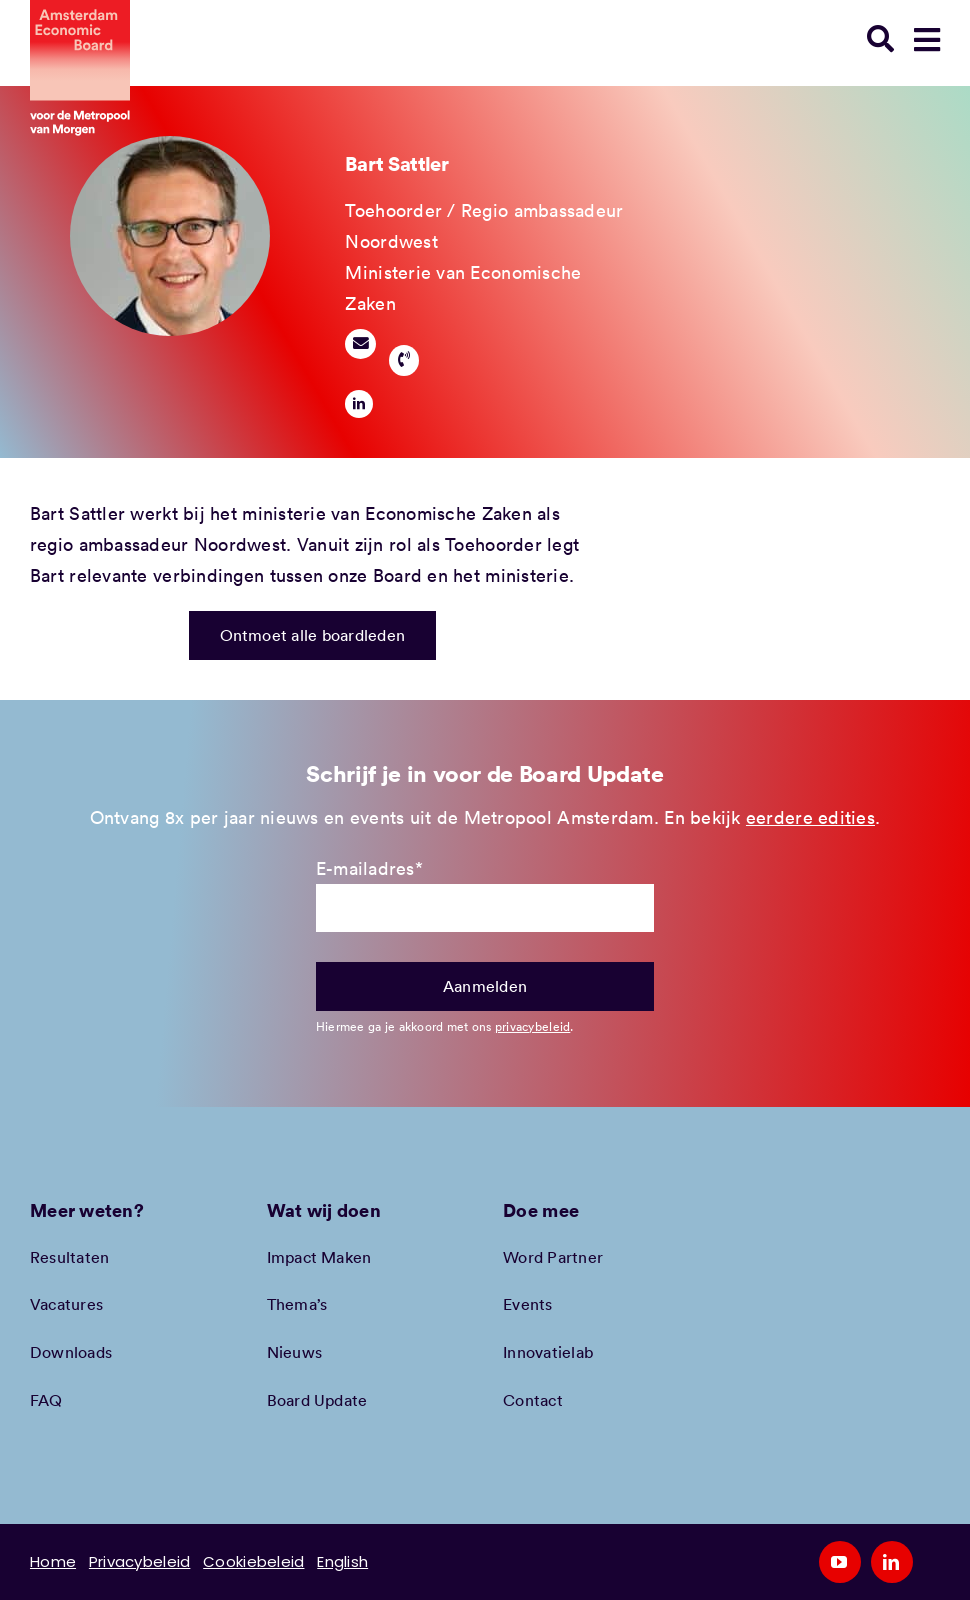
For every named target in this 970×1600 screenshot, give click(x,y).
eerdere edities (810, 817)
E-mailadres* (369, 868)
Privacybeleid (140, 1561)
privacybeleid (533, 1026)
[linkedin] (359, 404)
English (342, 1561)
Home (53, 1561)
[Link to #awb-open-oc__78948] (927, 40)
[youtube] (840, 1562)
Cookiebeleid (253, 1561)
